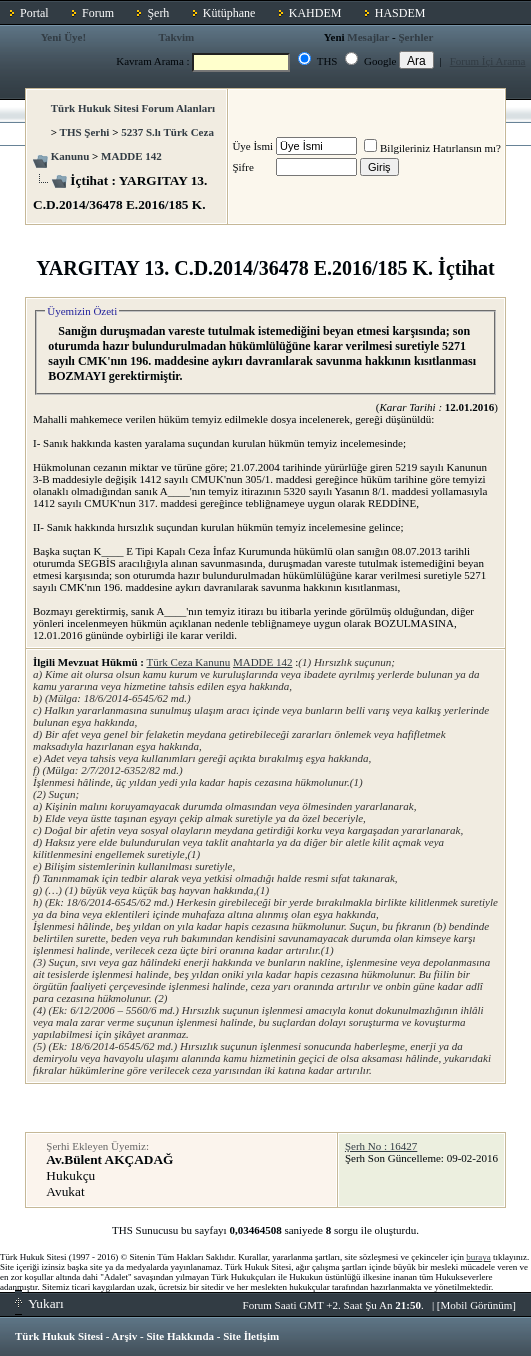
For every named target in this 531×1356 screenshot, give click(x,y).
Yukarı (39, 1303)
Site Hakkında (180, 1336)
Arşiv (125, 1336)
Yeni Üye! (64, 37)
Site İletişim (251, 1336)
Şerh (158, 13)
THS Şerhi (85, 132)
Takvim (177, 37)
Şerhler (415, 37)
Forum (98, 13)
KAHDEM (315, 13)
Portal (34, 13)
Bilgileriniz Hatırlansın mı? (432, 148)
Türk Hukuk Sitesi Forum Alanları (133, 108)
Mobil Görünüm (477, 1305)
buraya (478, 1257)
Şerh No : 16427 (381, 1146)
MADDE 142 (131, 156)
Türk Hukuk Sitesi (59, 1336)
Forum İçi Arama (488, 61)
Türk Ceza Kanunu (188, 662)
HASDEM (400, 13)
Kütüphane (229, 13)
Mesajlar (368, 37)
